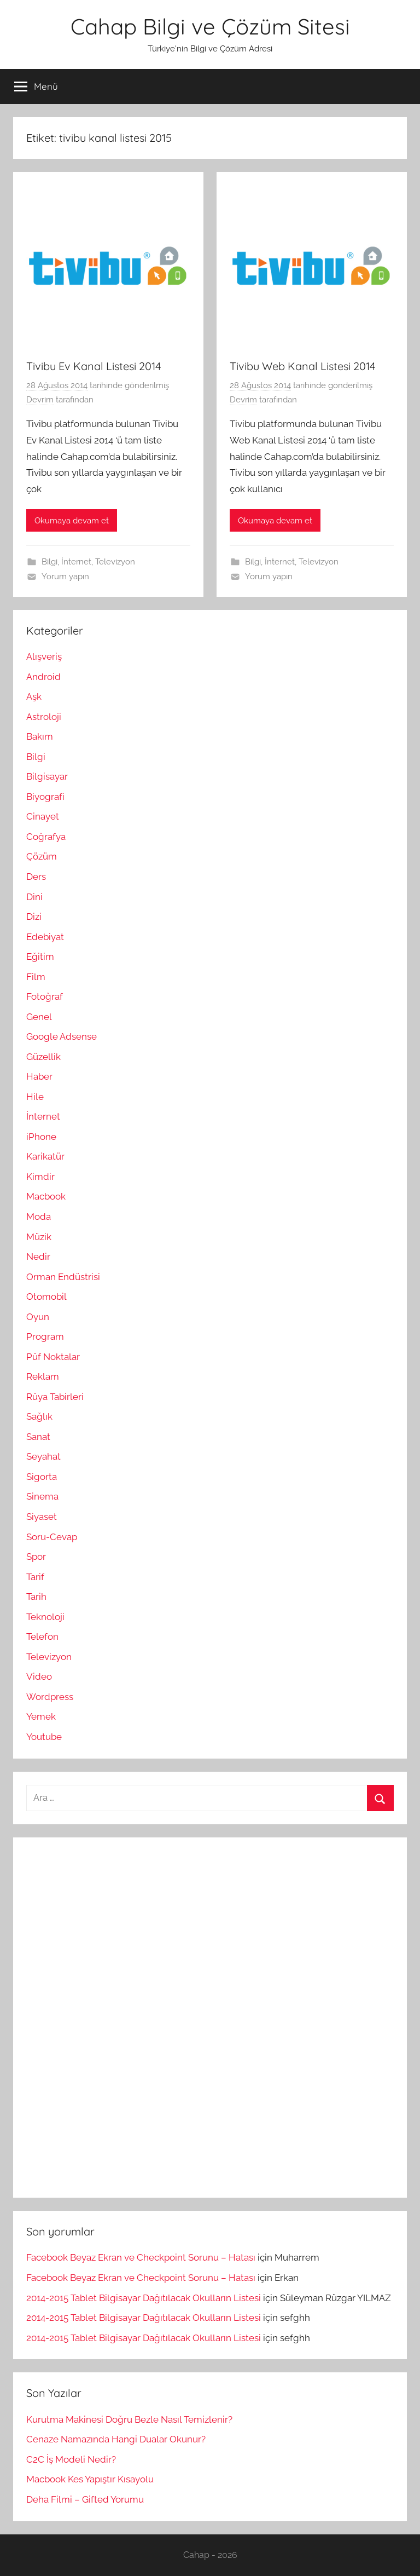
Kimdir (40, 1176)
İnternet (76, 562)
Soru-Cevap (51, 1536)
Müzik (38, 1236)
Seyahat (43, 1456)
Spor (36, 1556)
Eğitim (40, 956)
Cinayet (42, 816)
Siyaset (41, 1516)
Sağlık (39, 1416)
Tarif (35, 1576)
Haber (39, 1076)
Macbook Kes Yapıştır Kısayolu (90, 2479)
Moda (38, 1216)
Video (39, 1676)
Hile (35, 1096)
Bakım (39, 736)
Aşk (34, 696)
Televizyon (115, 562)
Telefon (42, 1636)
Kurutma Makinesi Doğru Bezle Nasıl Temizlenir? (129, 2419)
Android (43, 676)
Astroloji (43, 716)
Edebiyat (45, 936)
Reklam (42, 1376)
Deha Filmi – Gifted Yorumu (85, 2499)
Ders (36, 876)
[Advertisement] (108, 2015)
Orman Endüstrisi (63, 1276)
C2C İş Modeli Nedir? (71, 2459)
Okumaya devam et (71, 521)
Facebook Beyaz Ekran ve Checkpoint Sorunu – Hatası (140, 2257)
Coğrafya (46, 836)
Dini (34, 896)
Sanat (38, 1436)
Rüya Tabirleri (55, 1396)
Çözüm (41, 856)
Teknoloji (45, 1616)
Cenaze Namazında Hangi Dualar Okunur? (116, 2439)
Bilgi (49, 562)
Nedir (38, 1256)
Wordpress (49, 1696)
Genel (39, 1016)
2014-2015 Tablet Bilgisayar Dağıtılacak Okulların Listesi (143, 2297)
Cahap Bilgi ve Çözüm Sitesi (210, 26)
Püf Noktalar (53, 1356)
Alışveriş (44, 656)
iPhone (41, 1136)
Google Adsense (61, 1036)
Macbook (46, 1196)
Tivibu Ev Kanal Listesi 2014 (93, 366)
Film (35, 976)
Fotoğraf (44, 996)
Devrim (40, 400)
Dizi (34, 916)
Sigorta (41, 1476)
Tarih (36, 1596)
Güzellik (43, 1056)
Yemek (41, 1716)
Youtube (44, 1736)
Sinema (42, 1496)
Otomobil (46, 1296)
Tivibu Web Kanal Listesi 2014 (303, 366)
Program (45, 1336)
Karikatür (45, 1156)
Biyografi (45, 796)
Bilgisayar (47, 776)
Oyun (37, 1316)
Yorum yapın (65, 576)
